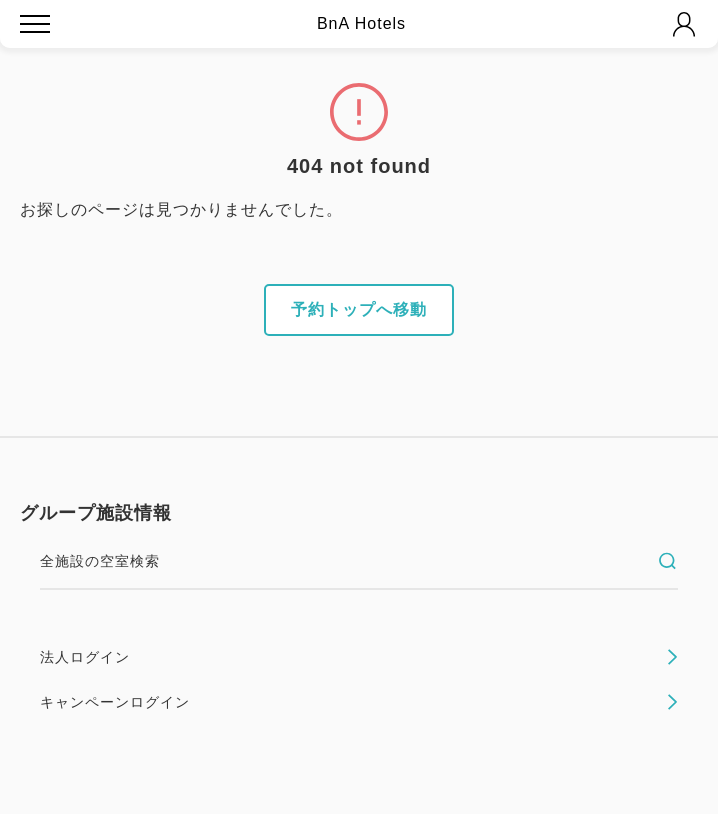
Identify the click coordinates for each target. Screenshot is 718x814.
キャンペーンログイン (359, 702)
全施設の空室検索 (359, 561)
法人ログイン (359, 657)
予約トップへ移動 (359, 309)
